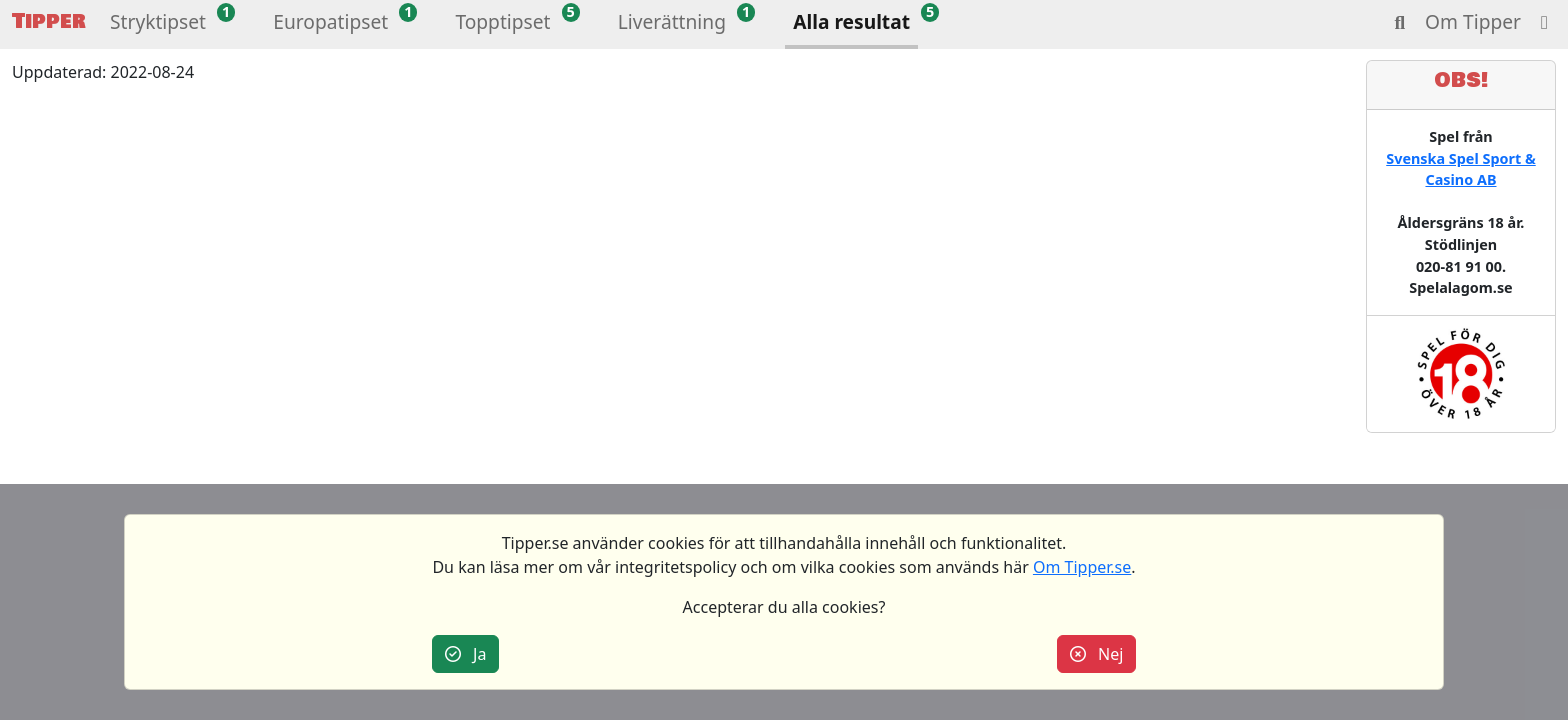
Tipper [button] (49, 21)
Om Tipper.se (1082, 567)
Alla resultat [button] (851, 21)
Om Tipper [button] (1473, 21)
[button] (158, 24)
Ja (466, 654)
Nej (1097, 654)
